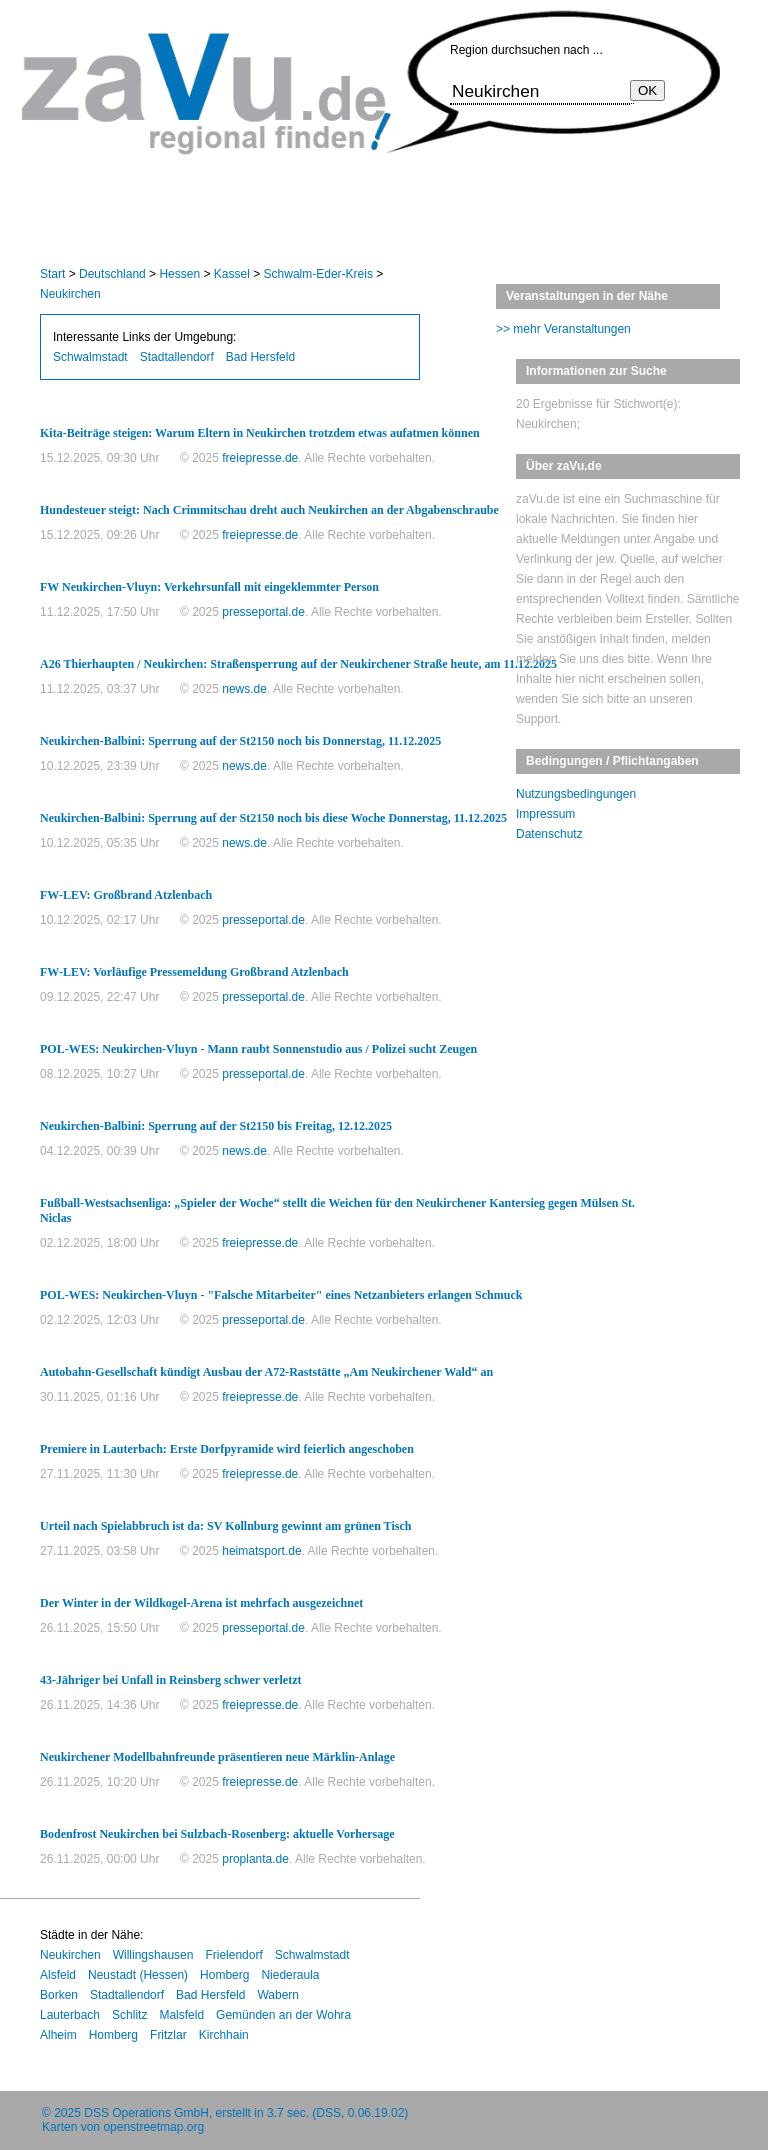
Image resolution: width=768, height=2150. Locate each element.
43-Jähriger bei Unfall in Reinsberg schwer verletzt (171, 1680)
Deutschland (112, 274)
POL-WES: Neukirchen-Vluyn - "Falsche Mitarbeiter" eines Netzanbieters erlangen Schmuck (281, 1295)
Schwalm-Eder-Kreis (318, 274)
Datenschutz (549, 834)
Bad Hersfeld (260, 357)
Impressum (545, 814)
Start (52, 274)
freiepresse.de (260, 458)
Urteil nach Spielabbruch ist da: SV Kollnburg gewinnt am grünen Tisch (225, 1526)
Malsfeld (181, 2015)
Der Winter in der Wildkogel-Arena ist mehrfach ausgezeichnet (201, 1603)
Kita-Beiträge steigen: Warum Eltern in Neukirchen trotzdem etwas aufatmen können (260, 433)
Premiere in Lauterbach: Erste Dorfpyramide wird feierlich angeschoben (227, 1449)
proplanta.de (255, 1859)
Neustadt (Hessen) (138, 1975)
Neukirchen (70, 294)
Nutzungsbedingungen (576, 794)
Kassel (232, 274)
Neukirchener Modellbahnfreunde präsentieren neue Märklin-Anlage (217, 1757)
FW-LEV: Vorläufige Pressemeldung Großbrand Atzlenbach (194, 972)
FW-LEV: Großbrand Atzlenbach (126, 895)
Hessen (179, 274)
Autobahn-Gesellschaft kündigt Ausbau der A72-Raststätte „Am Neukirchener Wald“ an (266, 1372)
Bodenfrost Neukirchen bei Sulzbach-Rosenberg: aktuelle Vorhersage (217, 1834)
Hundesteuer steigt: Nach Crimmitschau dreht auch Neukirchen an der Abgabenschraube (269, 510)
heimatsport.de (261, 1551)
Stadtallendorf (177, 357)
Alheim (58, 2035)
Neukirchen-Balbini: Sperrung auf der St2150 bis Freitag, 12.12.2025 (216, 1126)
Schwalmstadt (90, 357)
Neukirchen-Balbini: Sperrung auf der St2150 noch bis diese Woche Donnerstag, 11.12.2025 (273, 818)
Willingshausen (153, 1955)
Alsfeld (58, 1975)
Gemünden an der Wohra (283, 2015)
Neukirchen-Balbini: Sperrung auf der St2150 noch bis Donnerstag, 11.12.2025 (240, 741)
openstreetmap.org (153, 2127)
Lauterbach (70, 2015)
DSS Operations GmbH (146, 2113)
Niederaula (290, 1975)
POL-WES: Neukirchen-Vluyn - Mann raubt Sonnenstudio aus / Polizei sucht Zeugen (258, 1049)
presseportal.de (263, 612)
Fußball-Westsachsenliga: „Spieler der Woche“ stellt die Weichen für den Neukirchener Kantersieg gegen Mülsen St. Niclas (337, 1210)
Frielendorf (233, 1955)
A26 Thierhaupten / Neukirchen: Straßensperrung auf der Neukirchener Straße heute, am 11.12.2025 (298, 664)
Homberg (224, 1975)
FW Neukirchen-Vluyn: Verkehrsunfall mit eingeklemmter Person (209, 587)
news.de (244, 689)
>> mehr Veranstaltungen (563, 329)
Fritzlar (168, 2035)
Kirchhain (224, 2035)
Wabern (278, 1995)
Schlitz (129, 2015)
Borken (59, 1995)
